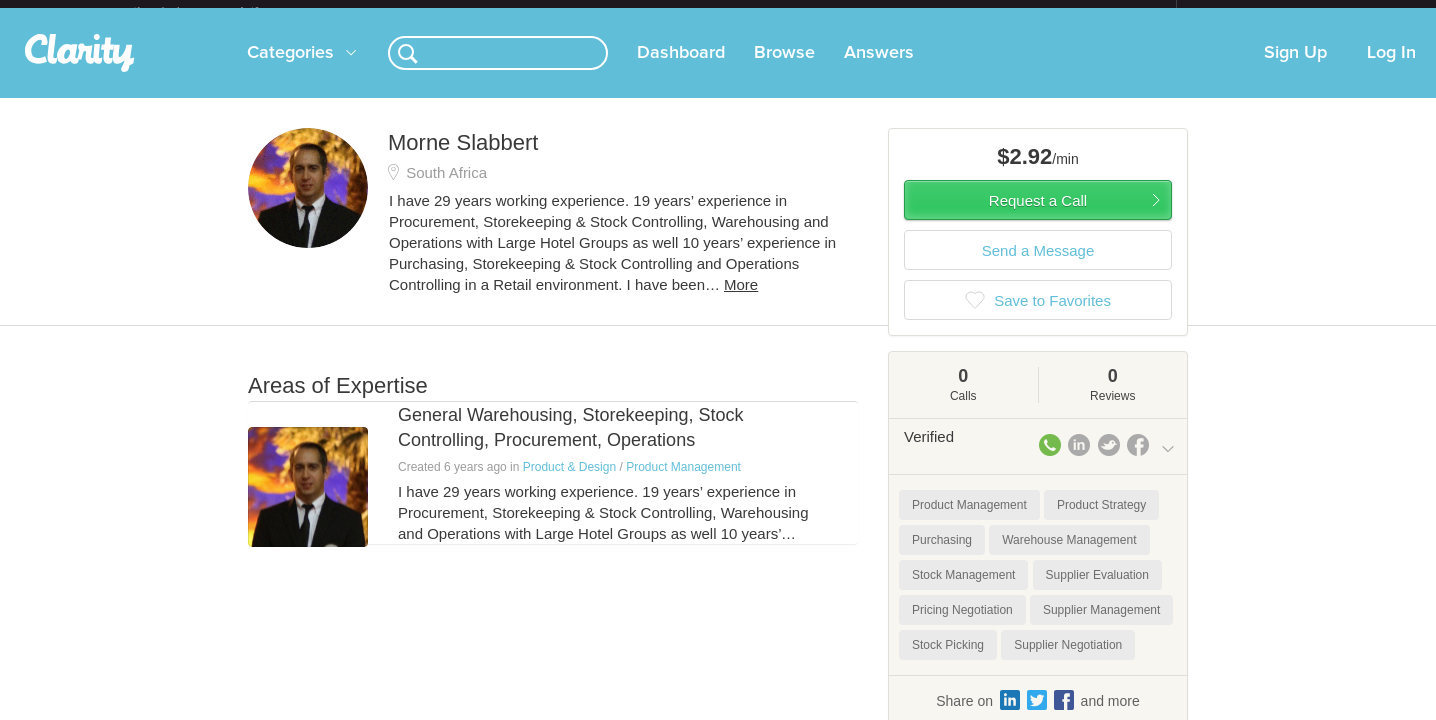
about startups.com (1247, 13)
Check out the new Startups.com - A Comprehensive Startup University (958, 13)
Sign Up (1295, 69)
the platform (217, 11)
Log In (1391, 69)
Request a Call (1038, 216)
